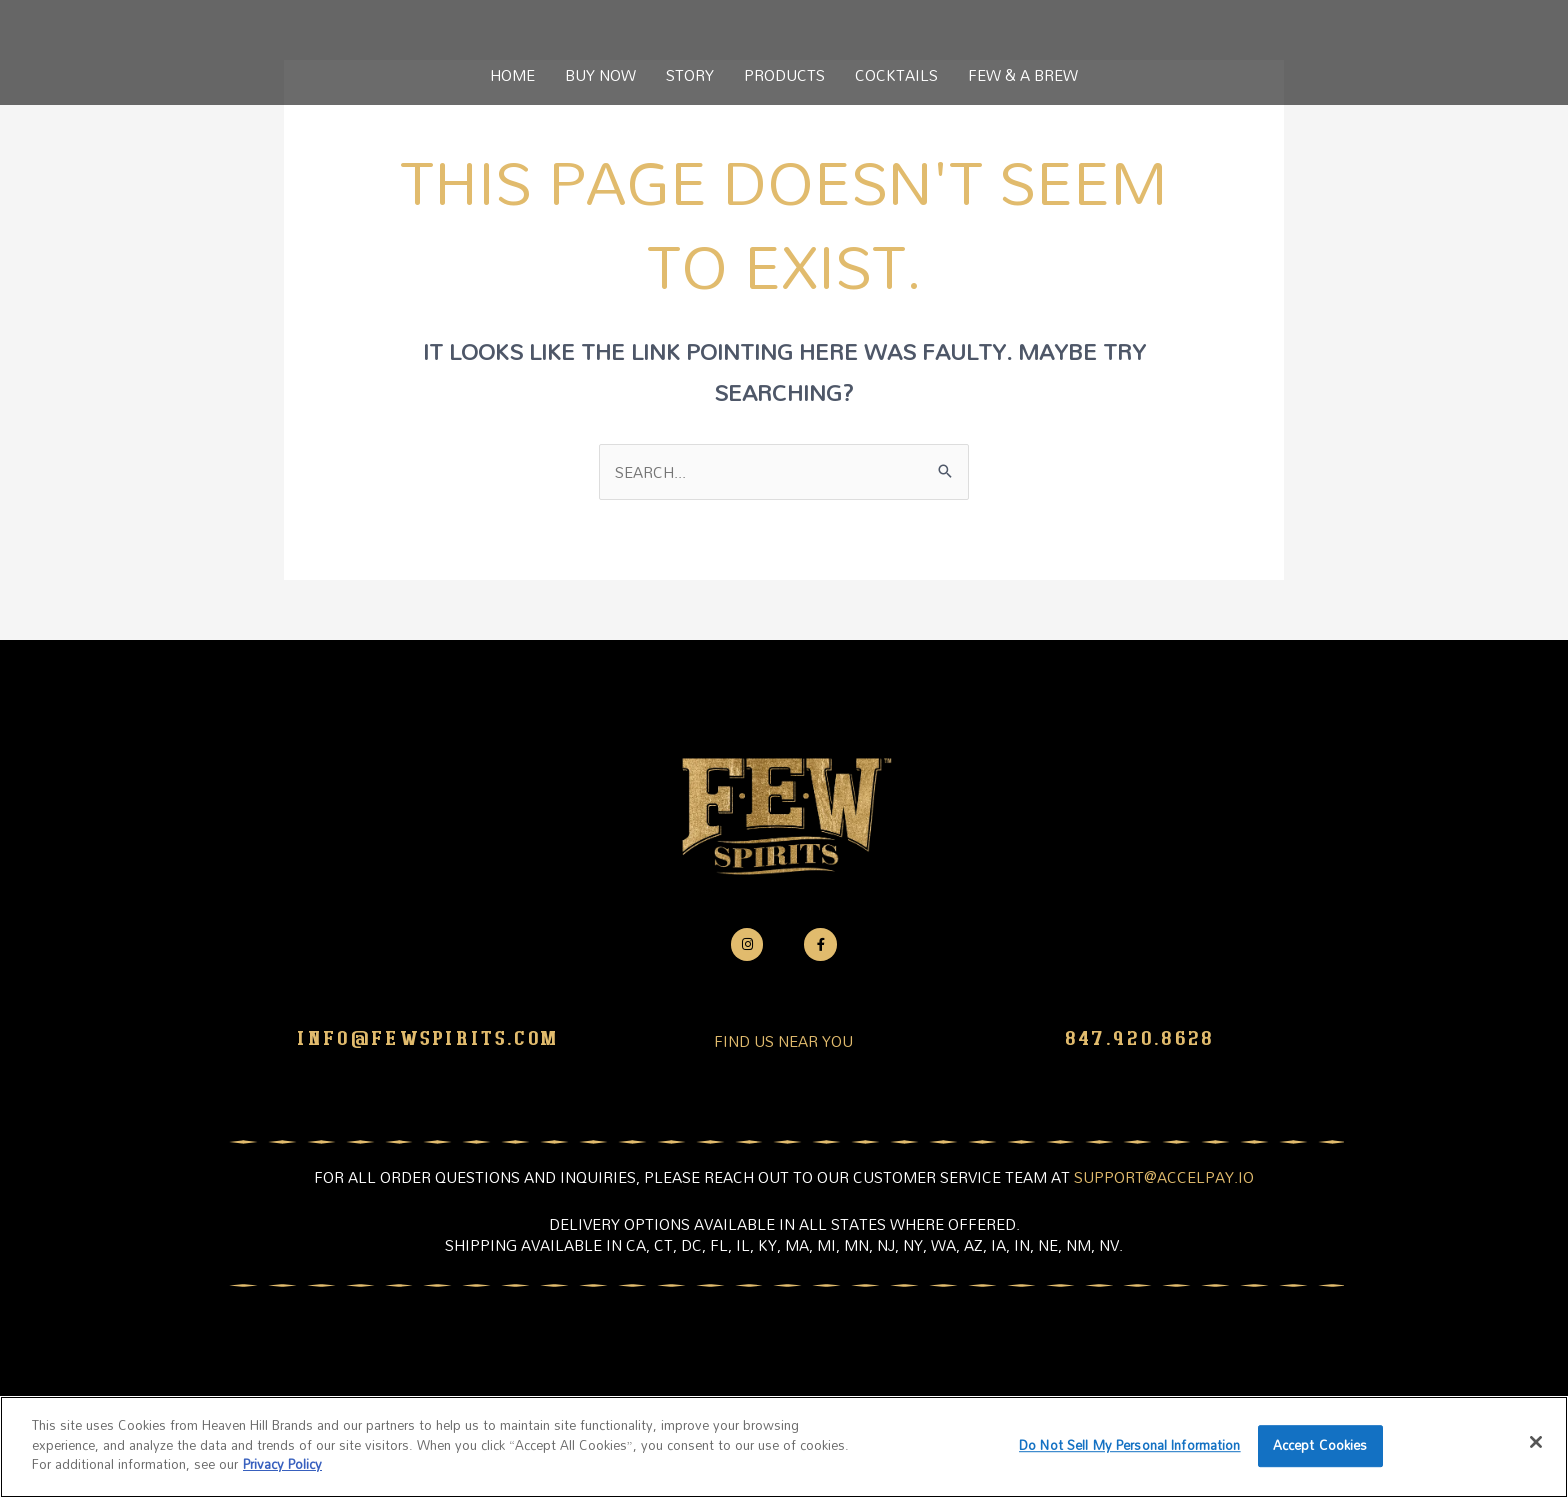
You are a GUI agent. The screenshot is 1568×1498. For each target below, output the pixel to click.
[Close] (1536, 1442)
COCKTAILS (896, 75)
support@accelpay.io (1164, 1177)
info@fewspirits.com (428, 1039)
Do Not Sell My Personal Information (1130, 1445)
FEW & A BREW (1023, 75)
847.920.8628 (1140, 1039)
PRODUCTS (784, 75)
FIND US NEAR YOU (783, 1041)
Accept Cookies (1320, 1445)
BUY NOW (600, 75)
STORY (690, 75)
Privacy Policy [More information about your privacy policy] (282, 1464)
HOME (512, 75)
